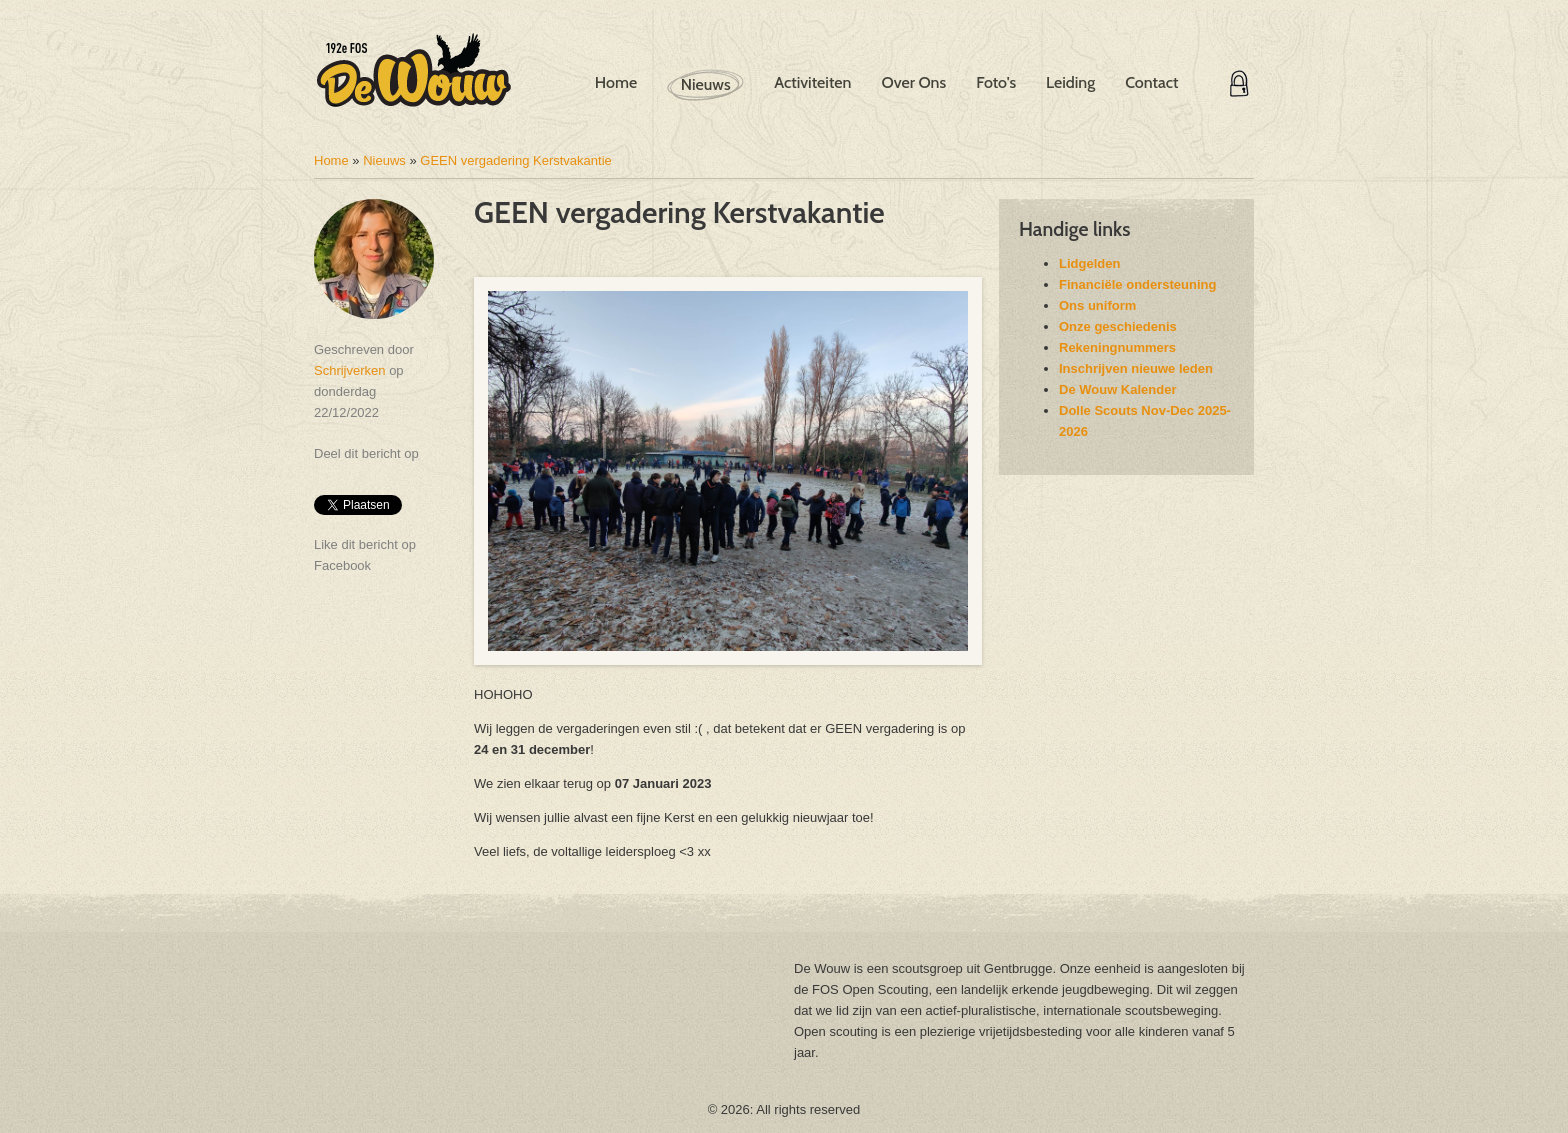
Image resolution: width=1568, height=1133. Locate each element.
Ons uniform (1097, 305)
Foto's (996, 82)
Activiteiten (812, 82)
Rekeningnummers (1117, 347)
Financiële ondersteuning (1137, 284)
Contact (1151, 82)
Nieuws (706, 84)
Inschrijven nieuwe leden (1136, 368)
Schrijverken (350, 370)
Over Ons (913, 82)
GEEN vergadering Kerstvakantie (515, 160)
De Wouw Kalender (1118, 389)
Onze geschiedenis (1118, 326)
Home (616, 82)
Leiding (1070, 82)
